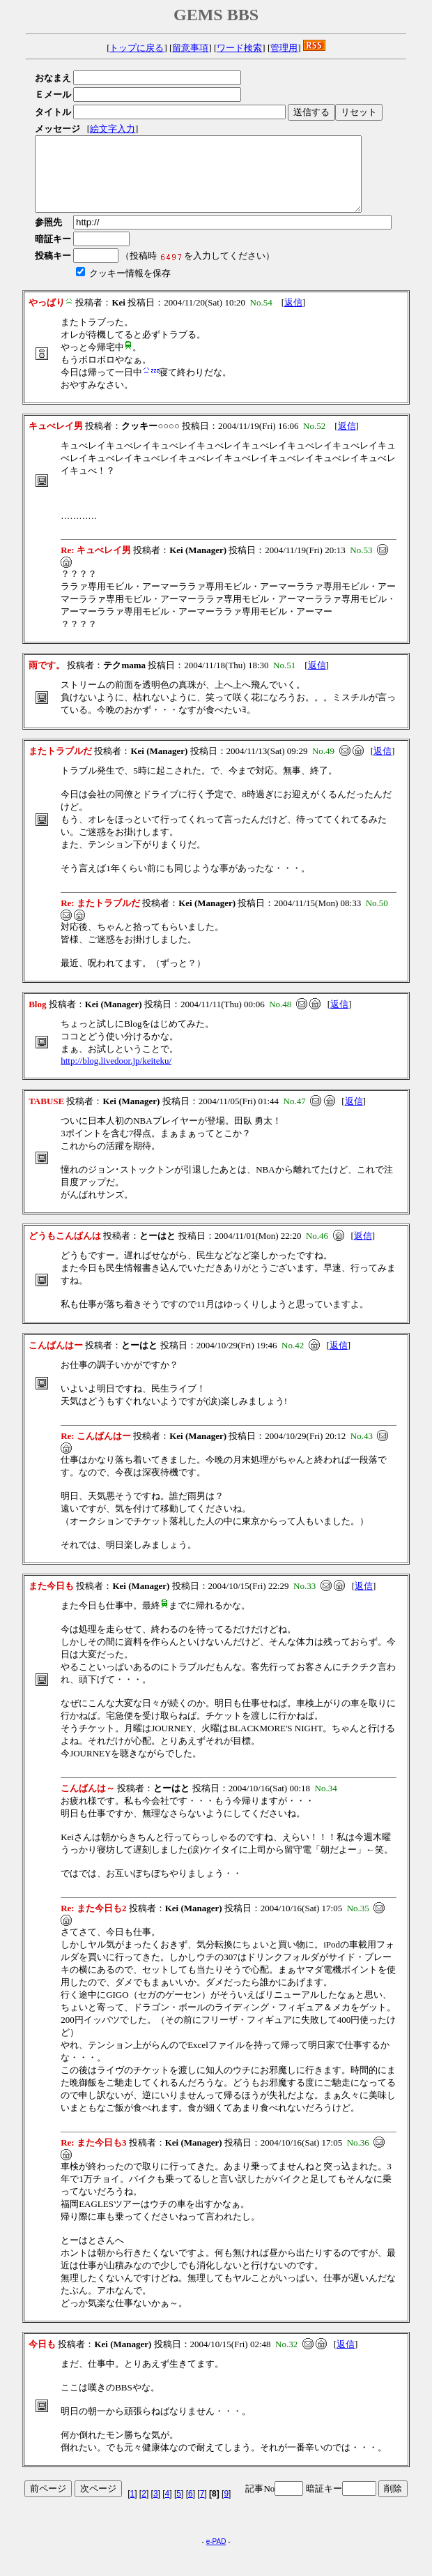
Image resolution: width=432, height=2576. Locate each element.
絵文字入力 (112, 128)
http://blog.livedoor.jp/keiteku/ (116, 1075)
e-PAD (216, 2556)
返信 (293, 317)
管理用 (284, 48)
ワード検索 (239, 48)
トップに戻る (136, 48)
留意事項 (190, 48)
